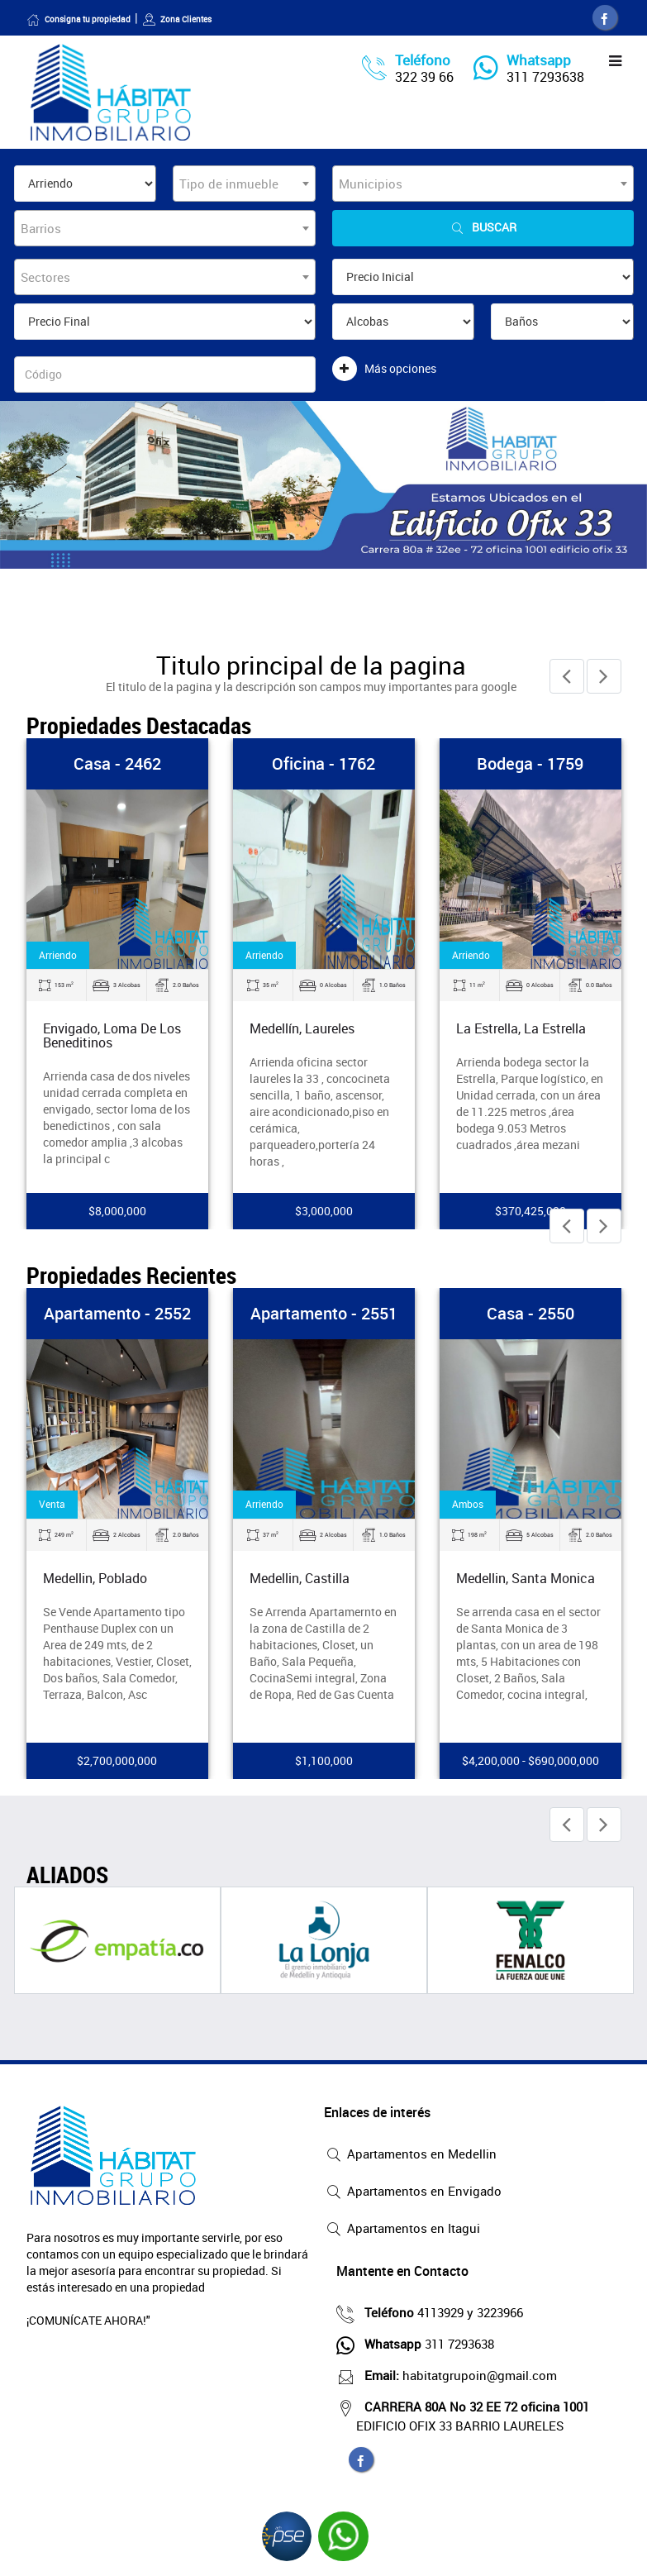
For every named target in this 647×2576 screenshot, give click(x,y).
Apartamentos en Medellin (410, 2155)
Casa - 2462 (117, 763)
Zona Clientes (177, 19)
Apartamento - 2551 (323, 1313)
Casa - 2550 (530, 1313)
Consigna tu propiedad (78, 19)
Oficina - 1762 (323, 763)
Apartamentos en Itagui (402, 2230)
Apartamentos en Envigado (413, 2192)
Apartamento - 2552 (117, 1313)
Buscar (482, 227)
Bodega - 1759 (530, 763)
